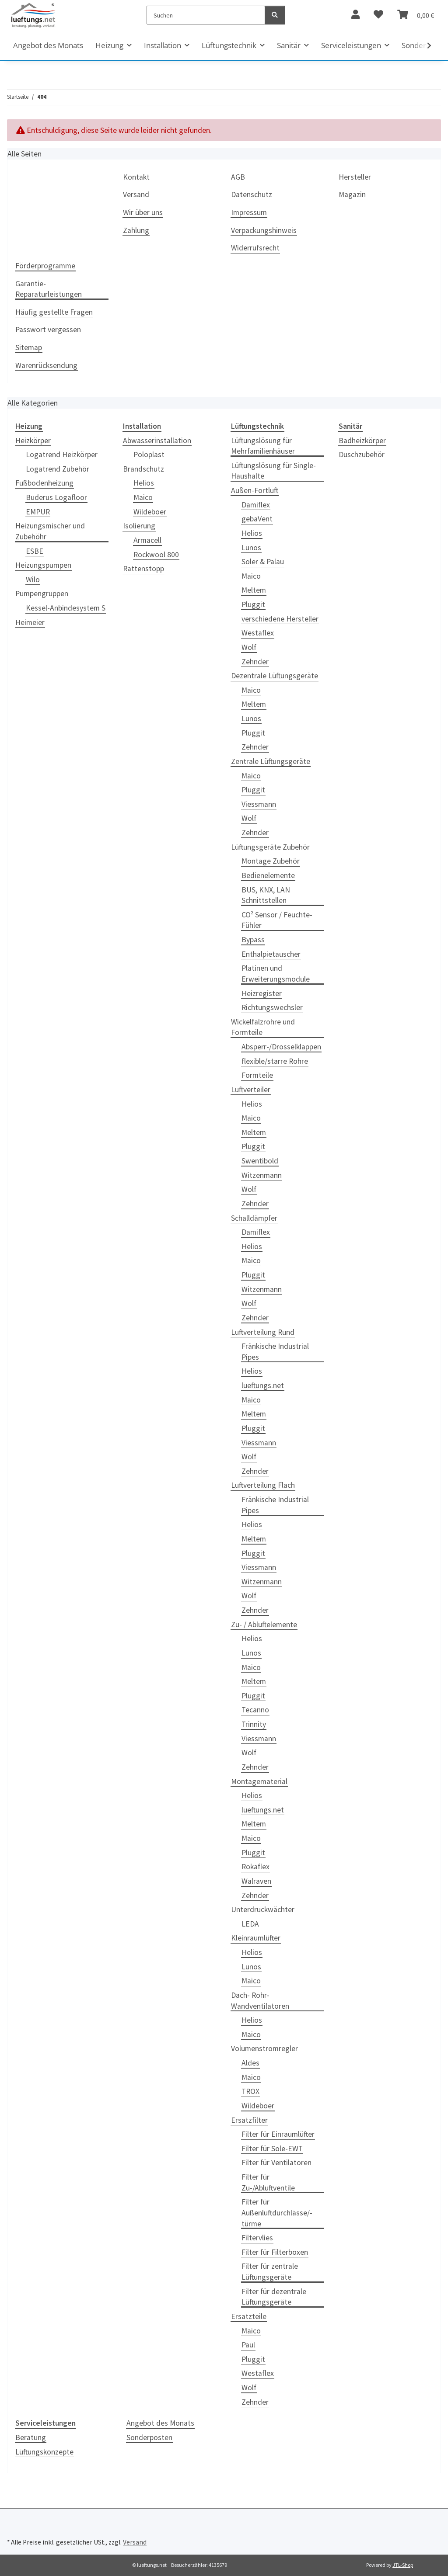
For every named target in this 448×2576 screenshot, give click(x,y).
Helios (143, 483)
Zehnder (255, 662)
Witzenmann (262, 1175)
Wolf (249, 647)
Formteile (257, 1075)
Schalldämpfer (254, 1218)
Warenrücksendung (46, 365)
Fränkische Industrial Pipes (275, 1351)
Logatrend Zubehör (57, 469)
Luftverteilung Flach (263, 1485)
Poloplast (148, 454)
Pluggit (253, 604)
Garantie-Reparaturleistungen (48, 289)
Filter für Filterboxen (275, 2252)
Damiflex (256, 505)
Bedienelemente (268, 875)
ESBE (34, 551)
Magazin (352, 194)
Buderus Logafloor (56, 497)
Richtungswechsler (272, 1007)
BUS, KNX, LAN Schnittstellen (266, 895)
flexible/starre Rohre (275, 1061)
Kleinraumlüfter (255, 1938)
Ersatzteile (248, 2316)
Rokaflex (256, 1866)
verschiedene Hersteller (280, 619)
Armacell (147, 540)
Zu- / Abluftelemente (264, 1624)
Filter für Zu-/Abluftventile (268, 2182)
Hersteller (355, 177)
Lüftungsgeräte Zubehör (270, 847)
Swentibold (260, 1161)
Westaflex (258, 633)
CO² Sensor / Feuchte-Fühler (277, 920)
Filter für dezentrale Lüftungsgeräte (274, 2297)
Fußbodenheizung (44, 483)
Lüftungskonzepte (44, 2452)
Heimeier (30, 622)
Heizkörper (33, 440)
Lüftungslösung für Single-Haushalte (273, 471)
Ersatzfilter (249, 2120)
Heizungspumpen (43, 565)
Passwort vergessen (48, 329)
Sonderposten (149, 2437)
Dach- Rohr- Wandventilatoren (260, 2000)
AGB (238, 177)
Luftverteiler (250, 1089)
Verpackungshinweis (264, 230)
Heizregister (262, 993)
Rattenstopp (143, 568)
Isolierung (139, 526)
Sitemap (28, 347)
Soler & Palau (263, 561)
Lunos (251, 547)
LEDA (250, 1924)
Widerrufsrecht (255, 248)
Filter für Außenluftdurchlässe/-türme (277, 2212)
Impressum (249, 212)
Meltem (254, 590)
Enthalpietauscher (271, 954)
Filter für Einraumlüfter (278, 2134)
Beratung (30, 2437)
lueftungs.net (263, 1385)
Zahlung (136, 230)
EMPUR (38, 512)
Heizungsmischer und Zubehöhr (50, 531)
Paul (248, 2345)
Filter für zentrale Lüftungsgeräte (270, 2271)
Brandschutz (143, 469)
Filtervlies (257, 2238)
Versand (136, 194)
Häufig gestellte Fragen (54, 312)
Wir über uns (143, 212)
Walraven (256, 1881)
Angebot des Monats (160, 2423)
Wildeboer (149, 512)
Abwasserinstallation (157, 440)
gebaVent (257, 519)
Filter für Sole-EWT (272, 2148)
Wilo (33, 579)
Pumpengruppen (41, 593)
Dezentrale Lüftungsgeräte (274, 675)
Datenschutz (251, 194)
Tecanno (255, 1710)
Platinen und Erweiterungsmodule (276, 973)
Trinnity (254, 1724)
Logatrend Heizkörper (62, 454)
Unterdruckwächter (262, 1909)
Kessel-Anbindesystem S (65, 608)
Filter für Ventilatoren (277, 2162)
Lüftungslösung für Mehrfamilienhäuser (263, 446)
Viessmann (259, 804)
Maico (143, 497)
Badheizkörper (362, 440)
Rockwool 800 (156, 554)
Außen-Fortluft (254, 490)
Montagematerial (259, 1781)
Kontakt (136, 177)
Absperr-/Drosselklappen (281, 1047)
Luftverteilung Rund (262, 1332)
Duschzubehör (362, 454)
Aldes (250, 2063)
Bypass (253, 939)
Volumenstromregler (264, 2048)
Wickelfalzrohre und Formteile (263, 1027)
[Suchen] (206, 15)
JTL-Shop (402, 2565)
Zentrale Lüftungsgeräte (270, 761)
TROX (250, 2091)
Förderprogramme (45, 266)
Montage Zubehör (271, 861)
